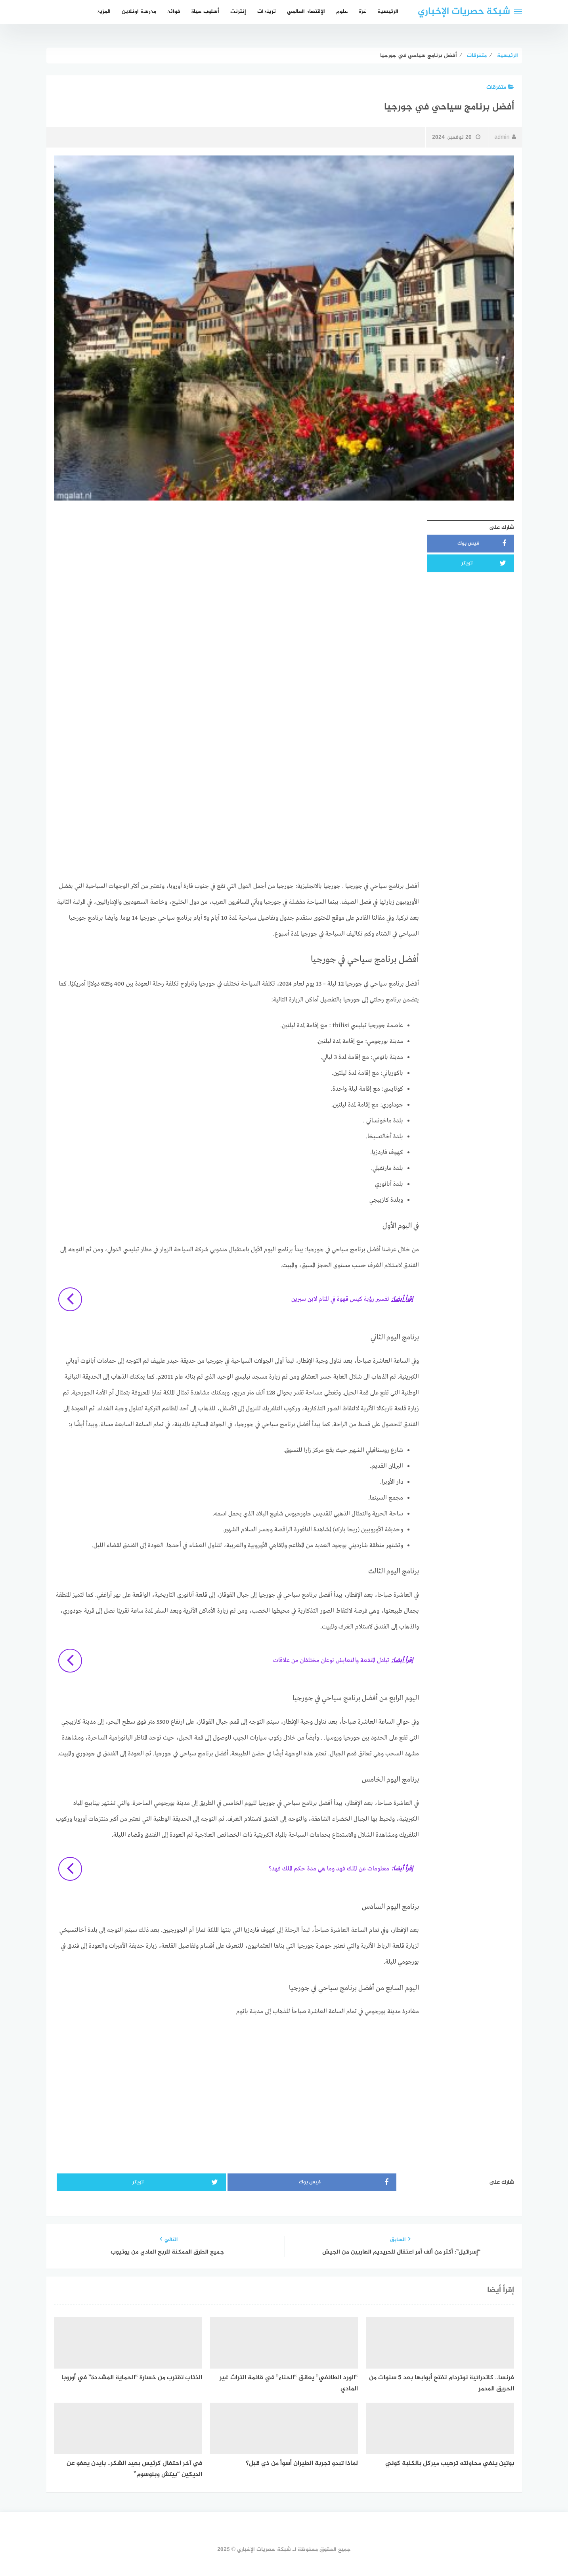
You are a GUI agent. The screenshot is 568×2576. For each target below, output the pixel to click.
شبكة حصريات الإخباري (464, 11)
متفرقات (500, 87)
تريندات (266, 11)
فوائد (173, 11)
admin (505, 137)
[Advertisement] (236, 571)
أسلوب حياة (205, 11)
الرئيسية (387, 11)
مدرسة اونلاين (139, 11)
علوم (342, 11)
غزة (362, 11)
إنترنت (238, 11)
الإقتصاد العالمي (306, 11)
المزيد (104, 11)
